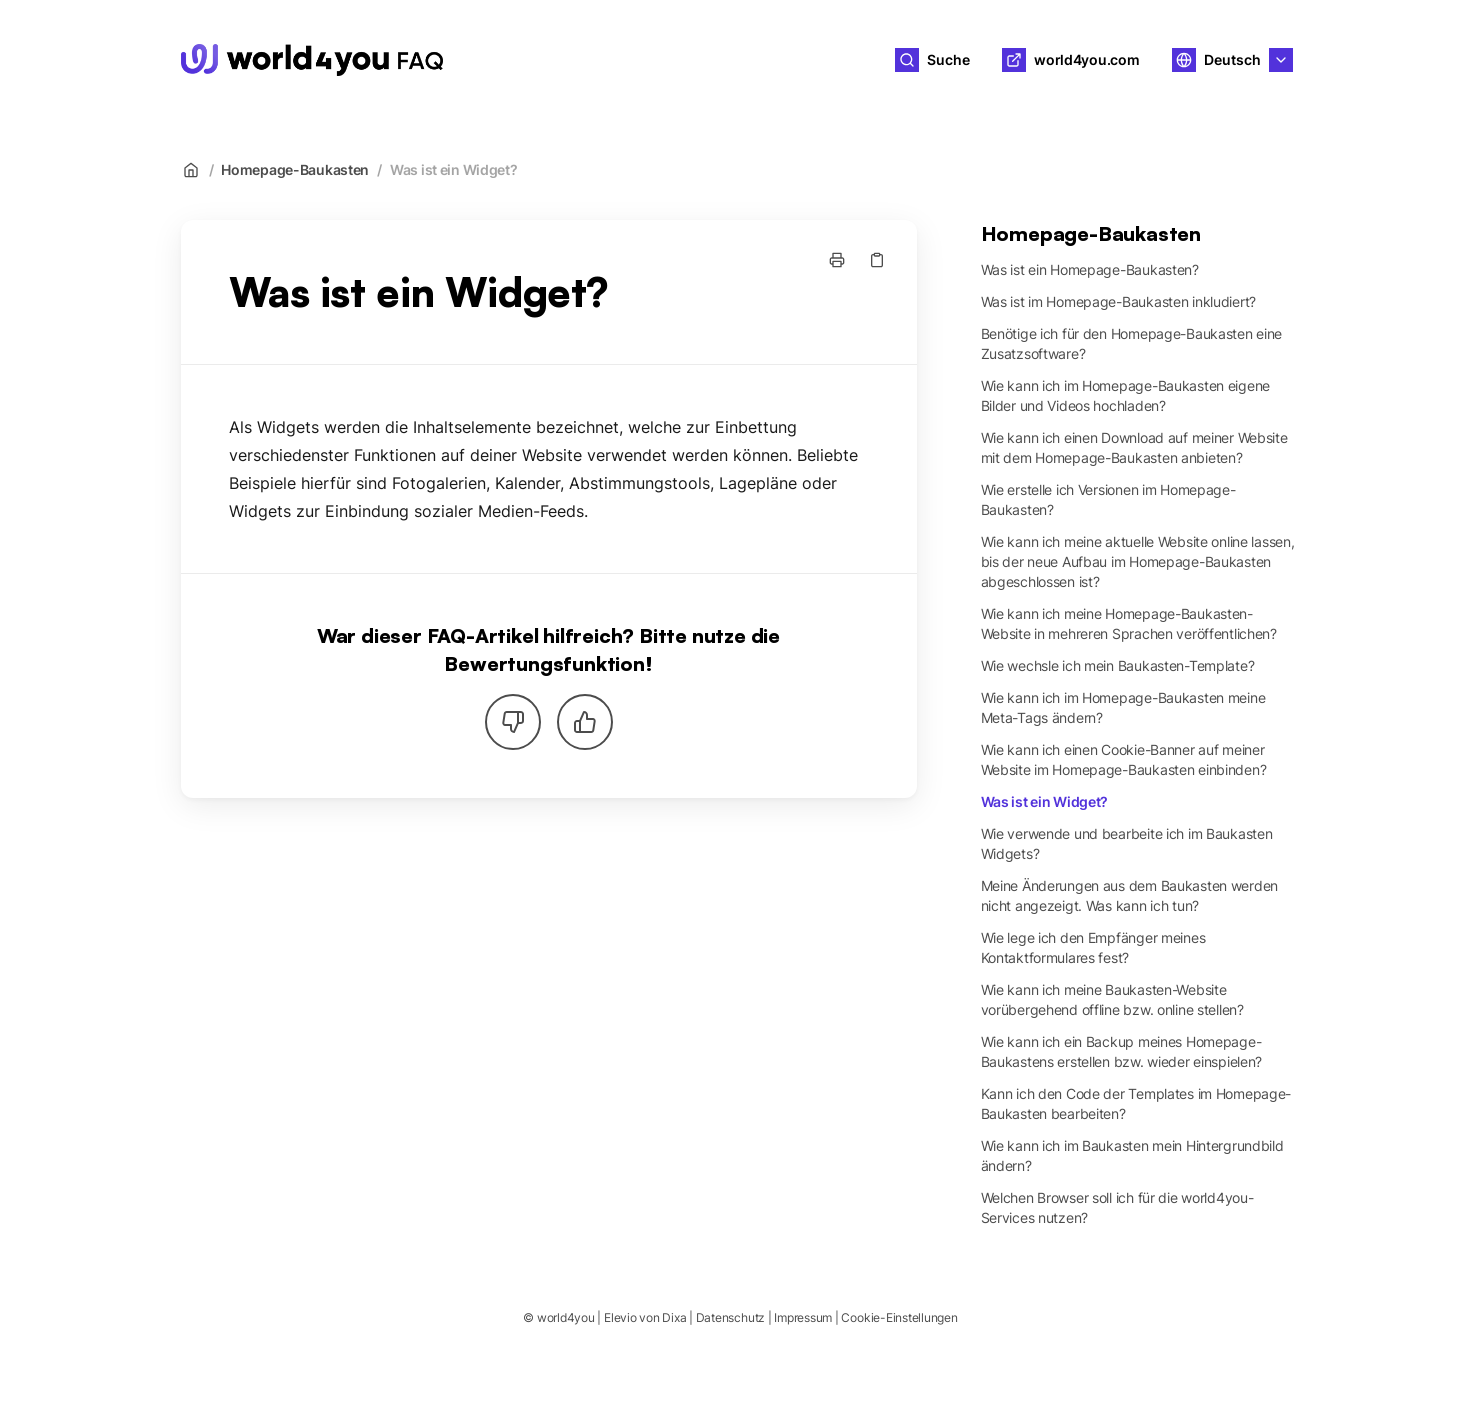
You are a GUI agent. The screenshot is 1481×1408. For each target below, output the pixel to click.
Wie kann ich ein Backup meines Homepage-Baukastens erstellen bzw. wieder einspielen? (1122, 1051)
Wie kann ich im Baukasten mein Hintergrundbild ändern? (1132, 1155)
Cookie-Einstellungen (899, 1317)
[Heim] (312, 60)
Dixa (674, 1317)
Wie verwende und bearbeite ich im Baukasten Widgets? (1127, 843)
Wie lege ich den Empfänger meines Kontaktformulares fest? (1093, 947)
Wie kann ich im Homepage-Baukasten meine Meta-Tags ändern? (1123, 707)
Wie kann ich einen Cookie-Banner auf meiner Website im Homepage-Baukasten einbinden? (1124, 759)
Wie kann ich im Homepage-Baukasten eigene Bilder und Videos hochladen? (1126, 395)
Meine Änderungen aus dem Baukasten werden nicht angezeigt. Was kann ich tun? (1130, 895)
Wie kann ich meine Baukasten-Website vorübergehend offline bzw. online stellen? (1112, 999)
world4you (566, 1317)
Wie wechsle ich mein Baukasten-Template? (1118, 665)
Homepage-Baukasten (295, 169)
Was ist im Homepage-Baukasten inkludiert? (1119, 301)
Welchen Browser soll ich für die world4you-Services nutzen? (1117, 1207)
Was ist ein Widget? (454, 169)
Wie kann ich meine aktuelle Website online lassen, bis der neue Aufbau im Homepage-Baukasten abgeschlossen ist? (1138, 561)
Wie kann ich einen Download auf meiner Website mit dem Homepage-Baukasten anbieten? (1134, 447)
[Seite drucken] (837, 260)
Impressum (803, 1317)
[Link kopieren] (877, 260)
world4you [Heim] (527, 60)
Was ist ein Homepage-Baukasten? (1090, 269)
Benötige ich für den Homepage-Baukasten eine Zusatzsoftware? (1132, 343)
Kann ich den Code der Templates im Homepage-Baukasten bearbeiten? (1136, 1103)
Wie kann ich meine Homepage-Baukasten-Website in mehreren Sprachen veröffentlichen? (1129, 623)
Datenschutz (730, 1317)
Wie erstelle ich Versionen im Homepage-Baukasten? (1108, 499)
